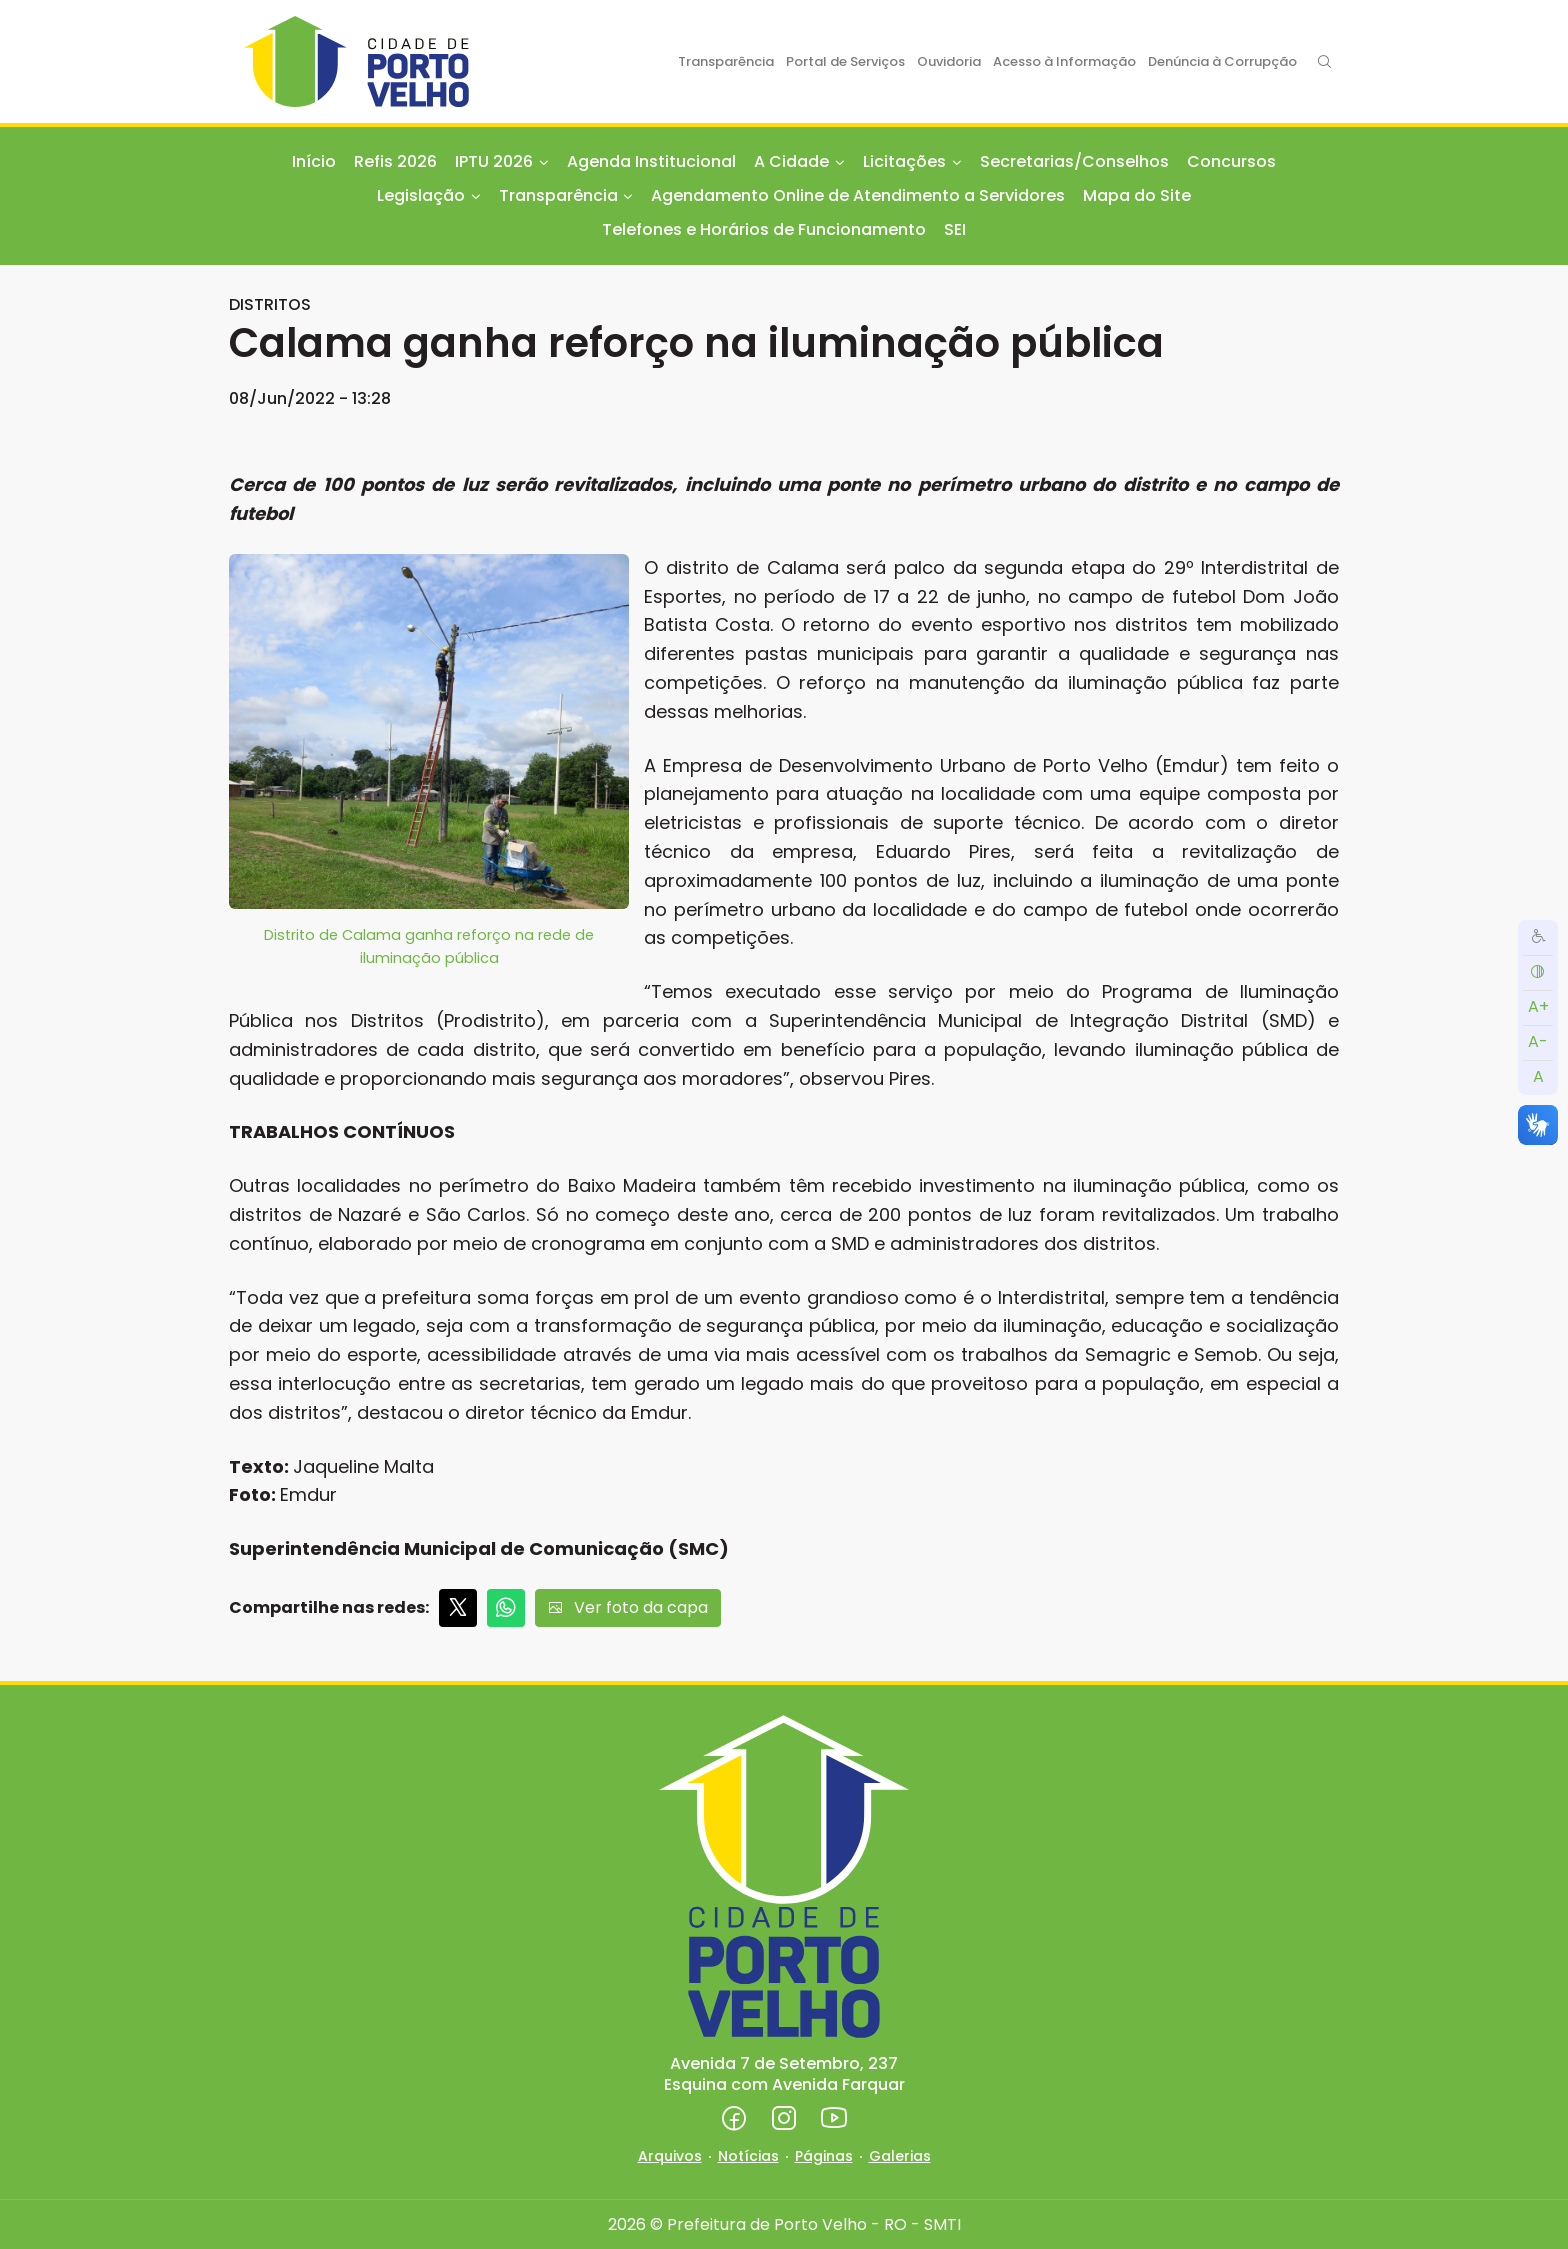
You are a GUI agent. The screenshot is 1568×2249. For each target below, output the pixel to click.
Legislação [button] (421, 195)
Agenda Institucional (651, 161)
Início (314, 161)
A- (1538, 1041)
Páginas (824, 2156)
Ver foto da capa (628, 1607)
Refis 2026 (395, 161)
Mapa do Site (1137, 195)
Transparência (726, 61)
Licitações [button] (904, 161)
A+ (1538, 1006)
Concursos (1231, 161)
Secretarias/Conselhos (1074, 161)
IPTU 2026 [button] (494, 161)
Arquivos (670, 2156)
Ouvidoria (949, 61)
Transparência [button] (558, 195)
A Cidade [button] (791, 161)
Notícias (748, 2156)
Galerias (900, 2156)
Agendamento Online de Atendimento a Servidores (858, 195)
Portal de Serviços (845, 61)
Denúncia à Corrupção (1222, 61)
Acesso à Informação (1064, 61)
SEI (955, 229)
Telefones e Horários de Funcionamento (764, 229)
